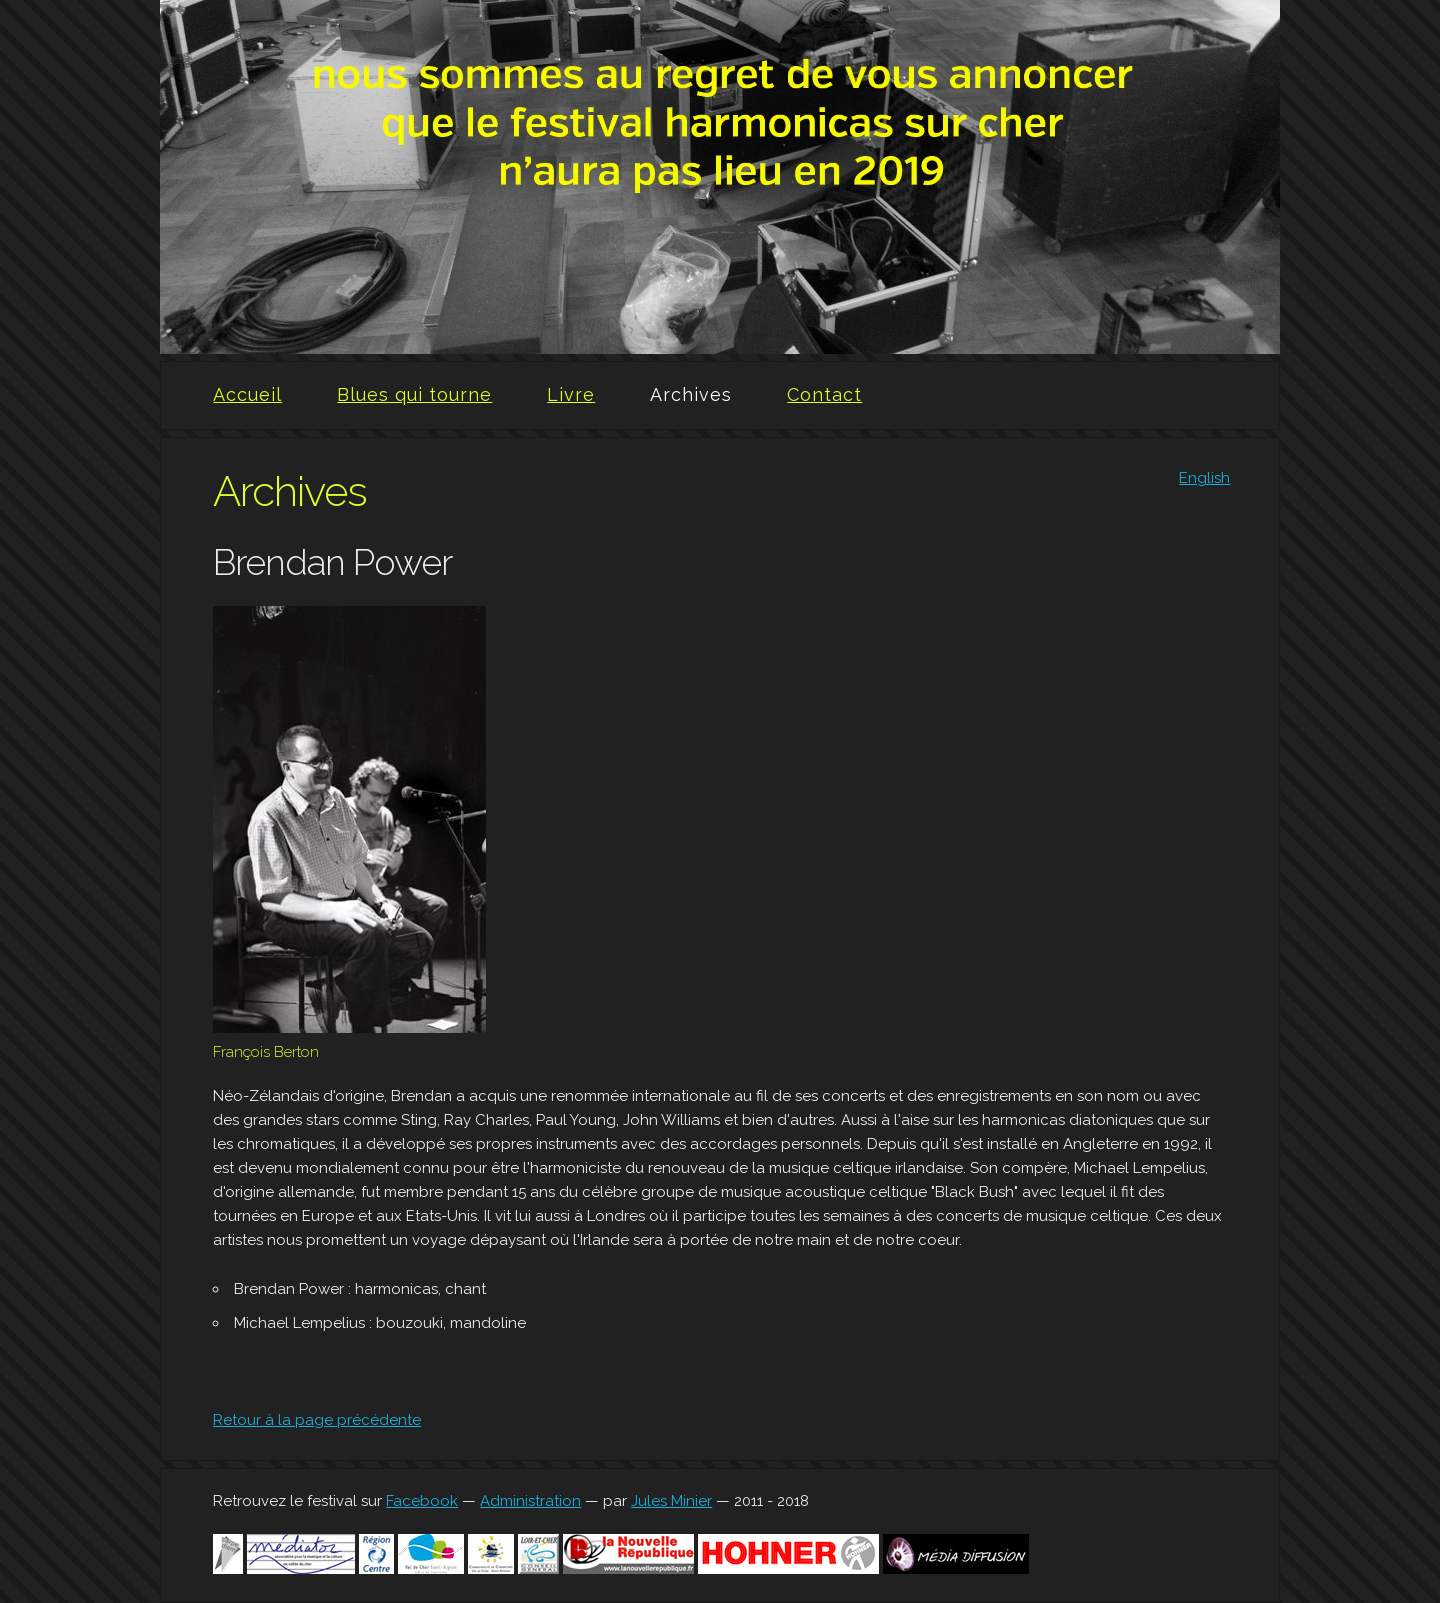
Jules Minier (671, 1501)
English (1204, 478)
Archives (691, 394)
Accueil (247, 394)
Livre (571, 394)
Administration (530, 1501)
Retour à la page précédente (317, 1420)
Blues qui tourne (414, 394)
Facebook (422, 1501)
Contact (824, 394)
